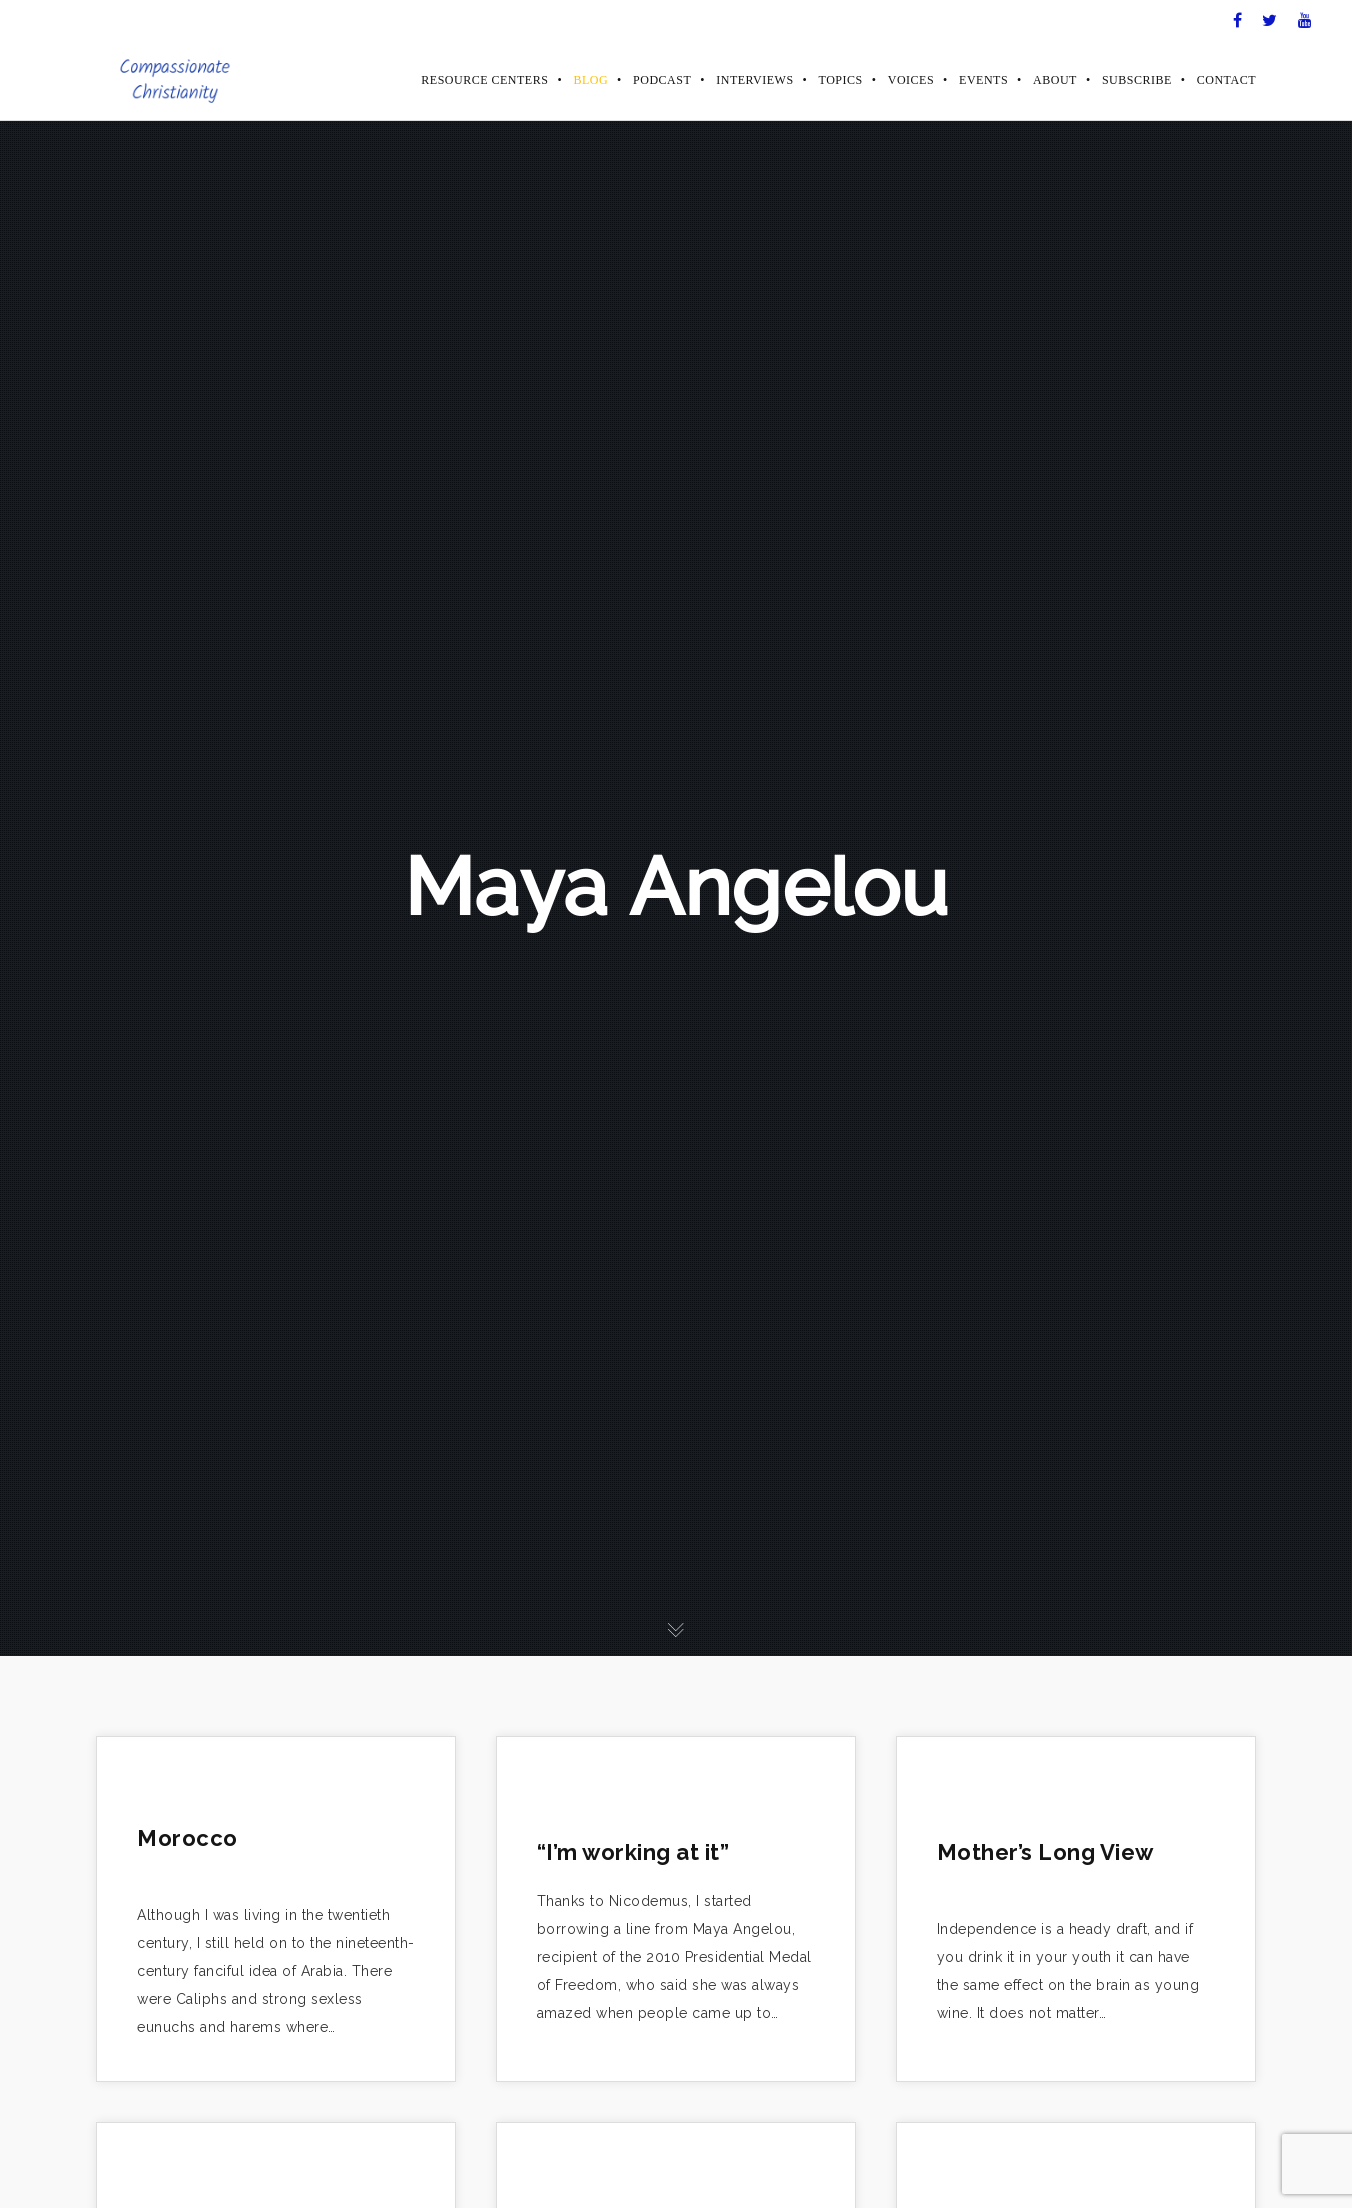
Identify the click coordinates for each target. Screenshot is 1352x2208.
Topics (841, 80)
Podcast (662, 80)
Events (983, 80)
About (1055, 80)
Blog (590, 80)
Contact (1226, 80)
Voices (911, 80)
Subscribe (1137, 80)
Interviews (754, 80)
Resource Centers (484, 80)
